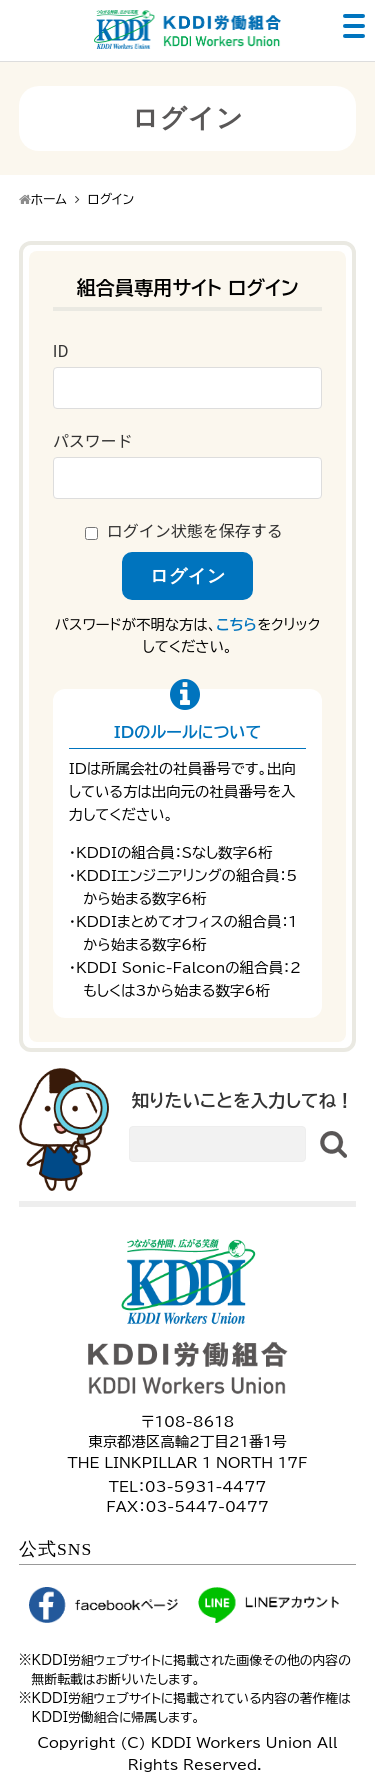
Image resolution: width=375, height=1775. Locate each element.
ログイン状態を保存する (195, 530)
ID (61, 350)
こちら (236, 624)
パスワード (93, 440)
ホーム (49, 199)
